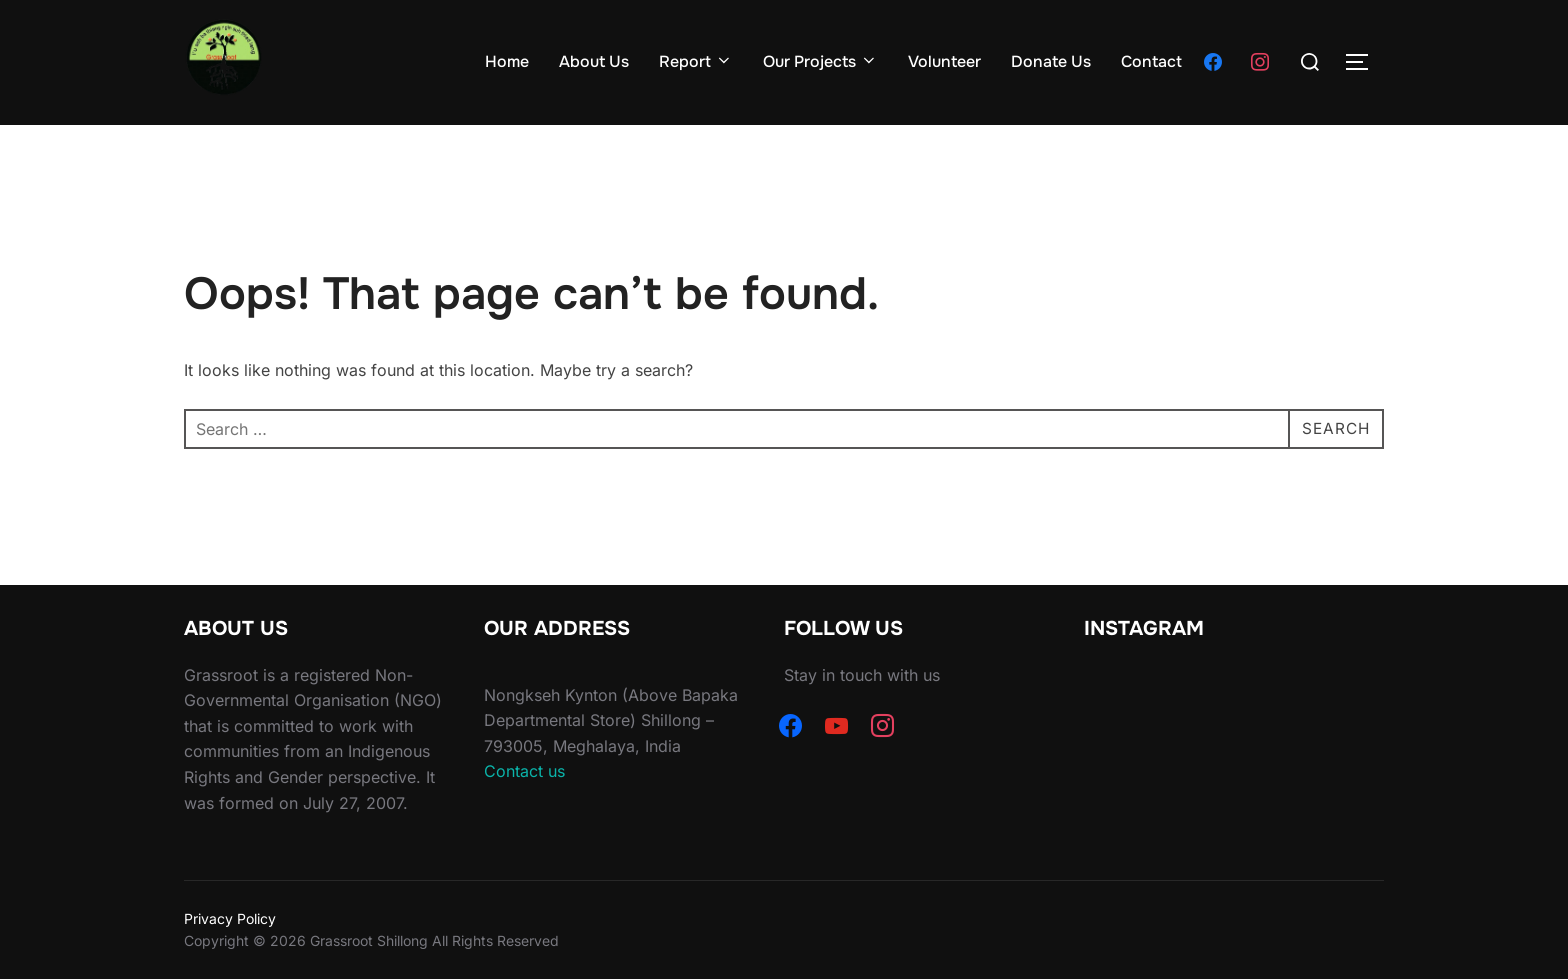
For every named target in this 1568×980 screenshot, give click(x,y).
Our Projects (820, 61)
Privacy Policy (230, 918)
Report (696, 61)
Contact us (524, 771)
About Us (594, 61)
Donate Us (1051, 61)
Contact (1151, 61)
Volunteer (944, 61)
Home (507, 61)
